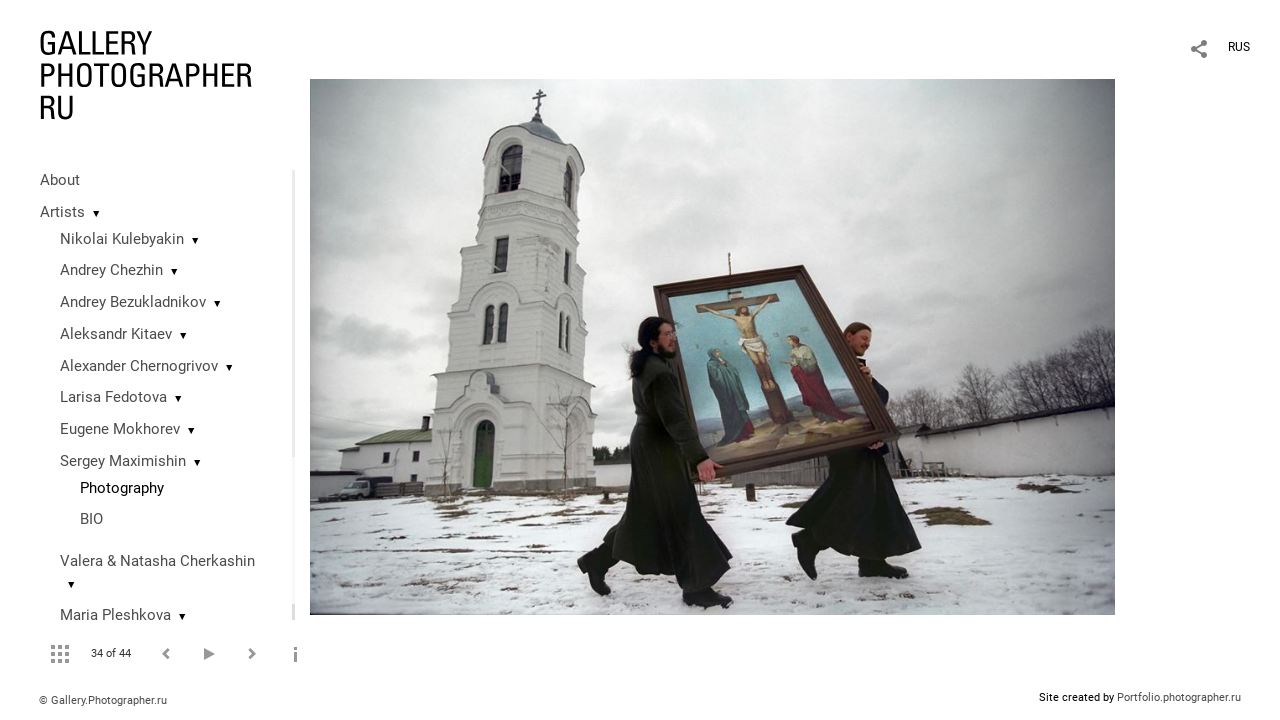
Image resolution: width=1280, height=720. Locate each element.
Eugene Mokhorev (120, 429)
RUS (1239, 47)
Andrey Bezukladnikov (133, 302)
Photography (122, 488)
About (60, 180)
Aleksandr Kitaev (116, 334)
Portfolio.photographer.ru (1179, 697)
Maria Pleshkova (115, 615)
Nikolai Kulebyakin (122, 239)
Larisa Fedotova (113, 397)
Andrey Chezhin (111, 270)
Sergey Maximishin (123, 461)
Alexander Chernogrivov (139, 366)
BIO (91, 519)
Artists (62, 212)
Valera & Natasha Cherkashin (157, 561)
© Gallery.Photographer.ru (103, 700)
